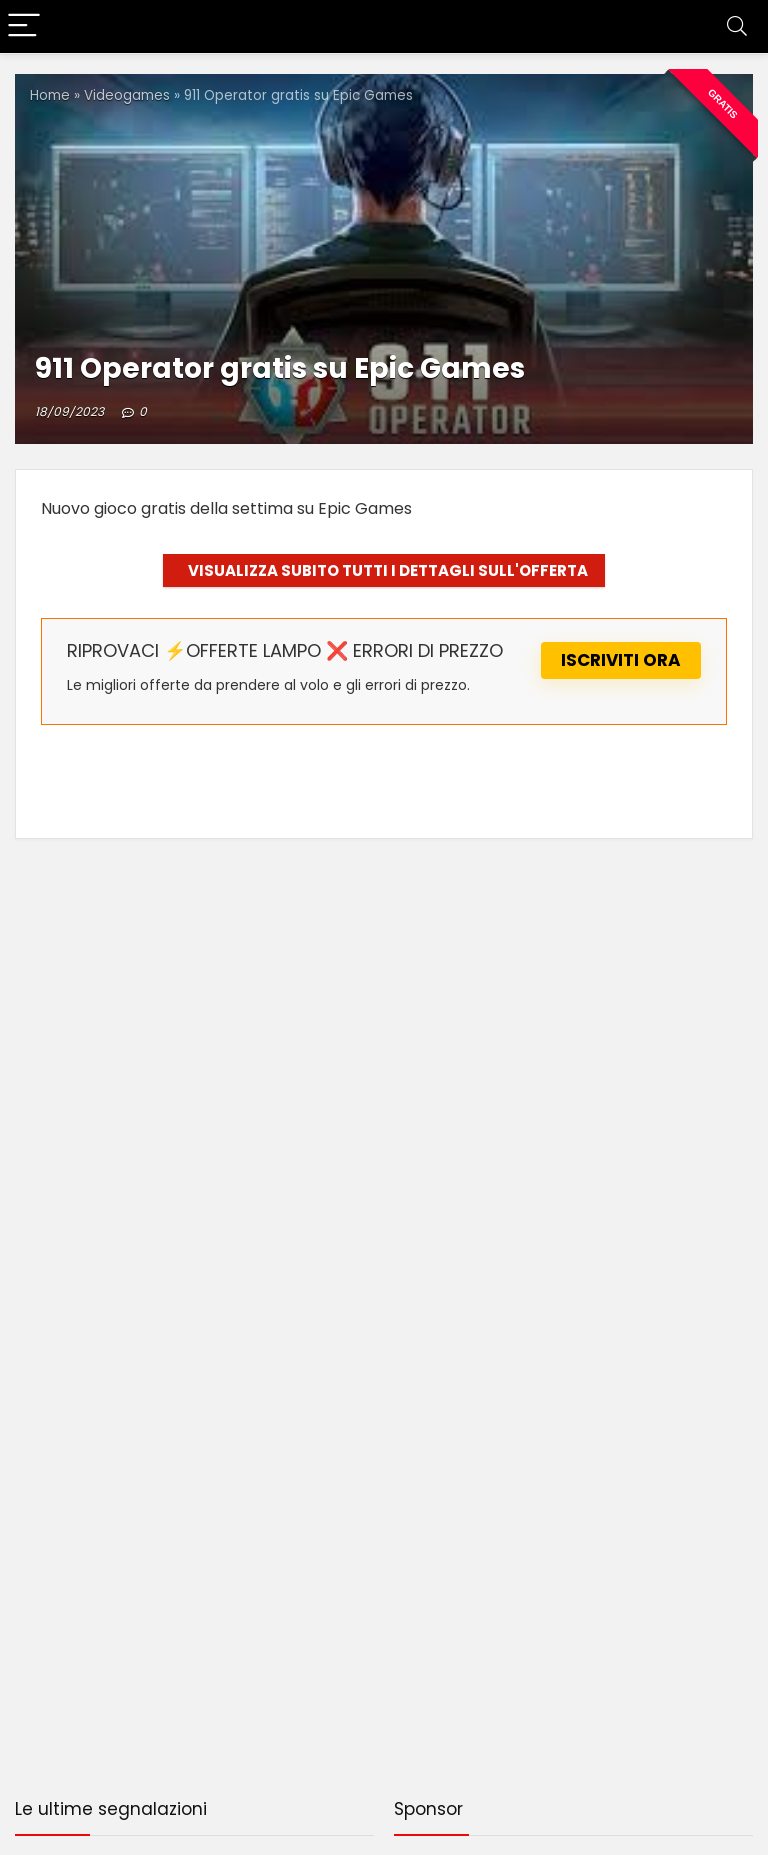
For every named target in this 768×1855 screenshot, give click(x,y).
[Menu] (24, 26)
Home (50, 95)
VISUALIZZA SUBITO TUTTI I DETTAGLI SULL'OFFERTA (388, 570)
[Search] (737, 26)
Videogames (127, 95)
